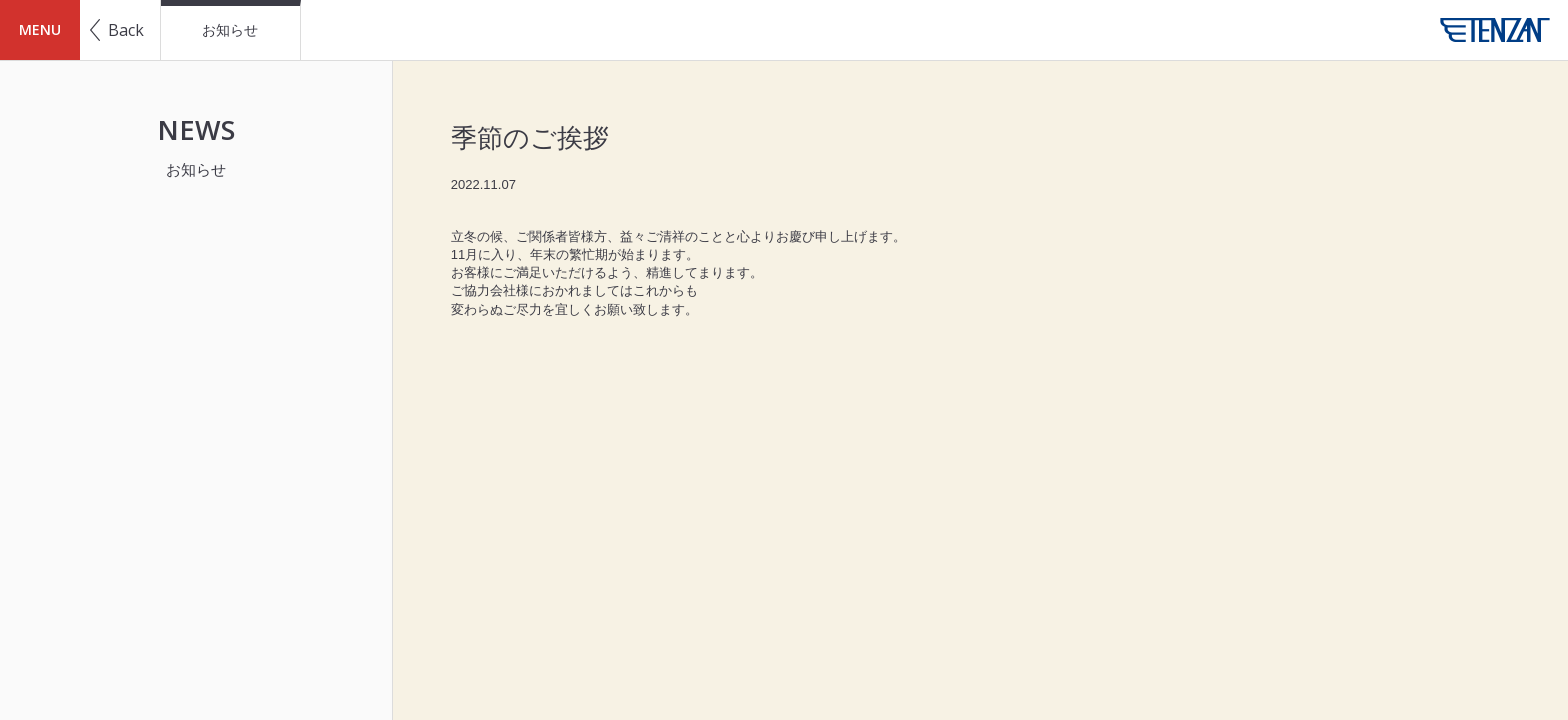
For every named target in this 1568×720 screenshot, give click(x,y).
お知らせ (230, 30)
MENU (40, 29)
